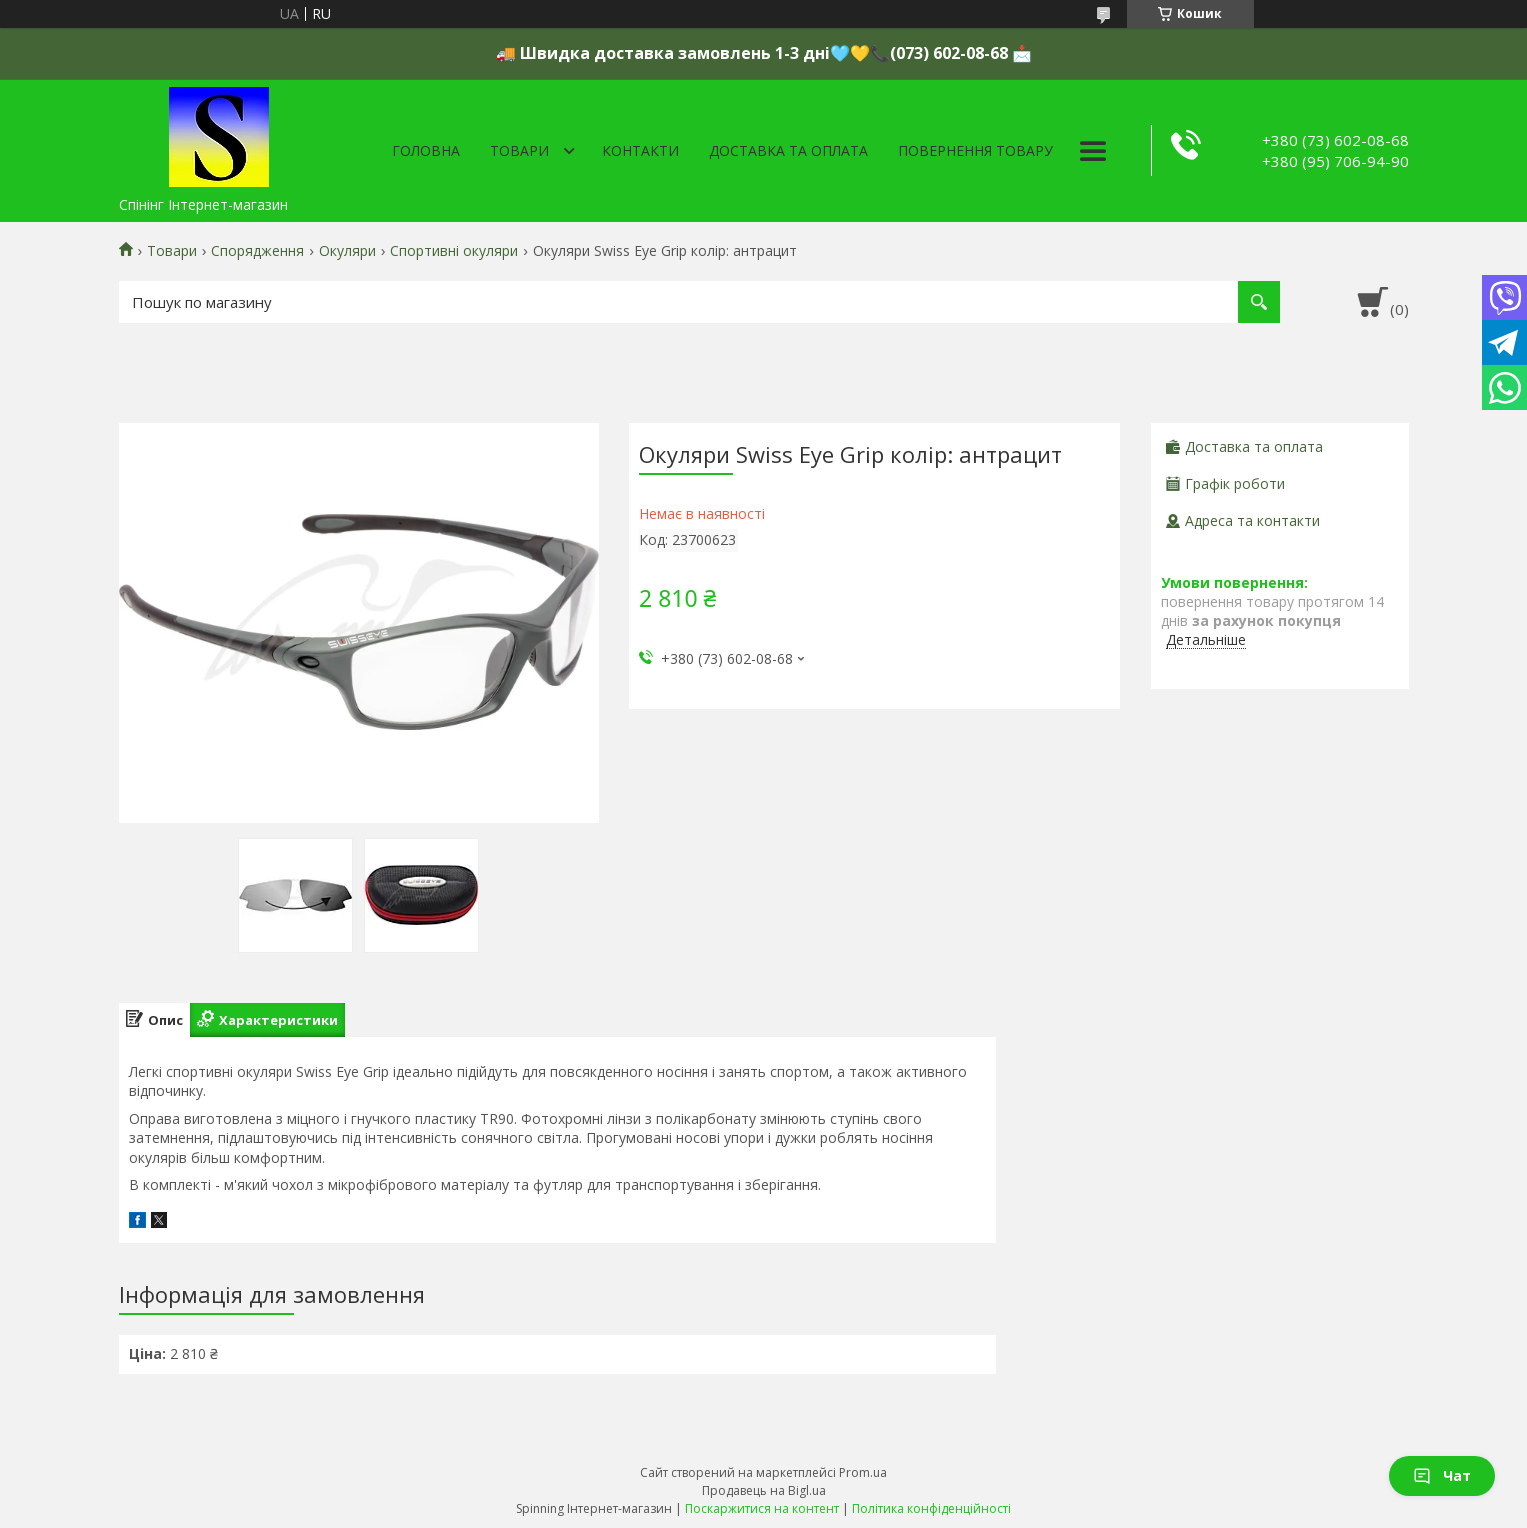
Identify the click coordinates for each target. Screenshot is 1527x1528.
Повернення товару (975, 150)
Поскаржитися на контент (762, 1508)
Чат (1442, 1475)
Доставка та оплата (788, 150)
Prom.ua (863, 1472)
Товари (519, 150)
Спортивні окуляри (454, 251)
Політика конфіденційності (931, 1508)
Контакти (640, 150)
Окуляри (347, 251)
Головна (426, 150)
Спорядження (257, 251)
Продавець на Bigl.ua (764, 1490)
